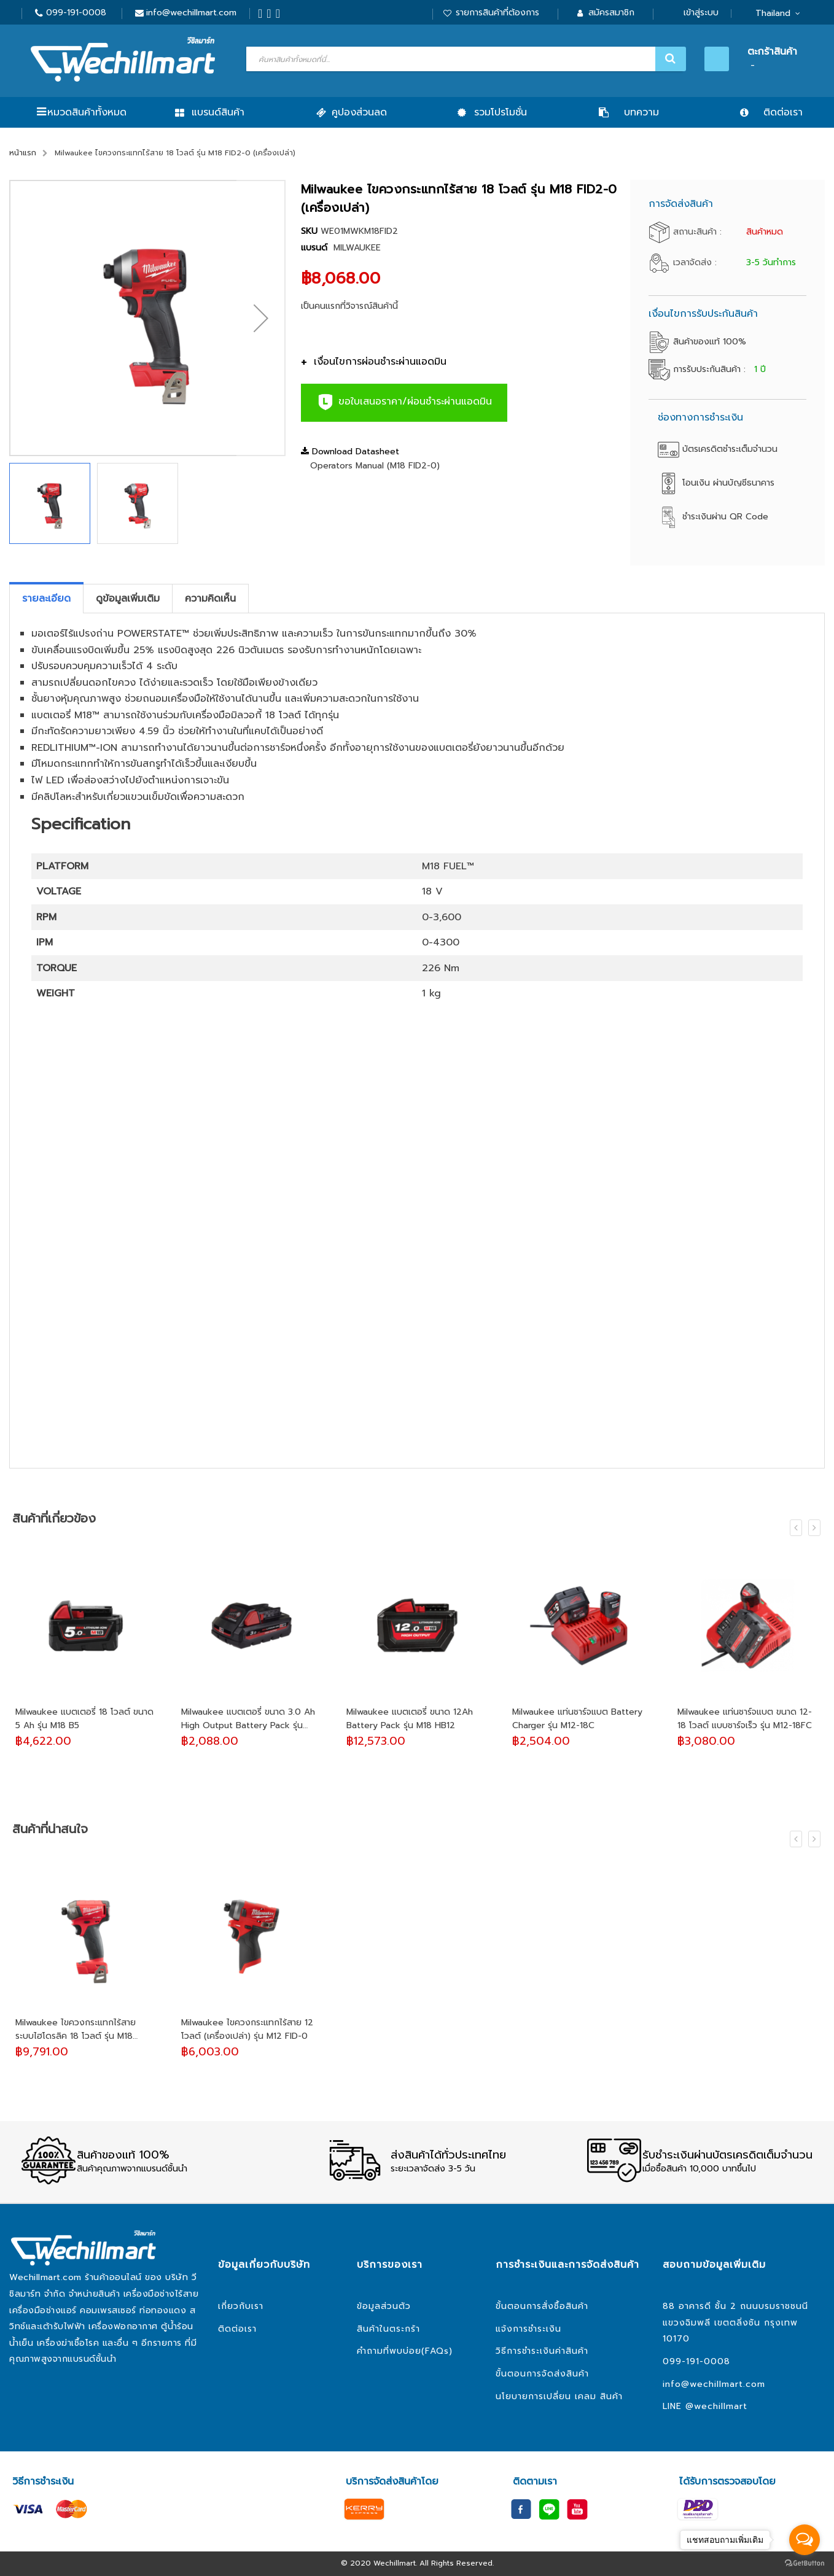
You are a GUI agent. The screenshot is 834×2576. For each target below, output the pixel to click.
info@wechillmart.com (191, 12)
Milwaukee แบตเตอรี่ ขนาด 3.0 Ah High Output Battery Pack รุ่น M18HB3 (248, 1718)
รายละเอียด (46, 598)
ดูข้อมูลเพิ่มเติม (128, 598)
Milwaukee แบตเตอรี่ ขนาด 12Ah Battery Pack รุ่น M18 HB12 (409, 1718)
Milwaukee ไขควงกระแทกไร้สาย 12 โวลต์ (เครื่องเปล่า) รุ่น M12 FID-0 (247, 2029)
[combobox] (464, 59)
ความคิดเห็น (210, 598)
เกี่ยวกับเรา (240, 2306)
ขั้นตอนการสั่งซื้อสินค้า (542, 2306)
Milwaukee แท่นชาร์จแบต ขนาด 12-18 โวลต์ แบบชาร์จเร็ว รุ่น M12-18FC (744, 1718)
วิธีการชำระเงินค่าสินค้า (542, 2351)
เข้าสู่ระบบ (701, 12)
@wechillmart (716, 2406)
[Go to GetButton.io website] (804, 2563)
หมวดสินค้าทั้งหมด (87, 112)
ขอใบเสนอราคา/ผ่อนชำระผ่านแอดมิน (404, 402)
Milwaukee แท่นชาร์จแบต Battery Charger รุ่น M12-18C (577, 1718)
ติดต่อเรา (237, 2328)
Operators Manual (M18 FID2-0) (375, 465)
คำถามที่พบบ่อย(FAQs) (405, 2351)
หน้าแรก (22, 152)
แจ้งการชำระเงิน (528, 2328)
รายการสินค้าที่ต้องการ (497, 12)
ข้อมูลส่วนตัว (384, 2306)
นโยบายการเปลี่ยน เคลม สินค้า (559, 2396)
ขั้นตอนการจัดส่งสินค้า (542, 2373)
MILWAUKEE (357, 247)
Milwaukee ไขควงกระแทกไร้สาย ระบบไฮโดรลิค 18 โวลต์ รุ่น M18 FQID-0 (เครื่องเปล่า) (75, 2029)
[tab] (46, 598)
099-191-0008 (76, 12)
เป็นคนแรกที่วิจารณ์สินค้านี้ (349, 306)
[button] (261, 318)
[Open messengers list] (804, 2539)
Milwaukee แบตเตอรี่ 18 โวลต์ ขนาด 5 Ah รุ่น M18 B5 (84, 1718)
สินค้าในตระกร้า (388, 2328)
